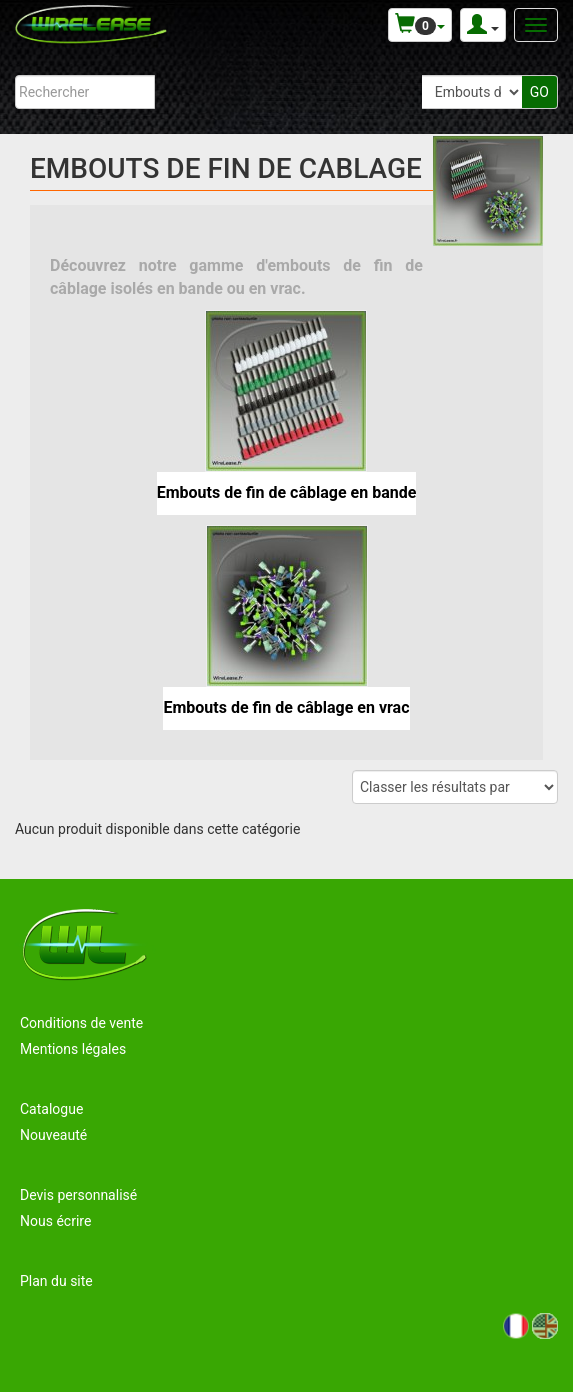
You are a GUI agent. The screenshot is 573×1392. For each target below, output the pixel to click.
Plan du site (56, 1281)
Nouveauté (53, 1135)
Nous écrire (55, 1221)
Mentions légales (73, 1049)
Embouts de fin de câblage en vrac (286, 707)
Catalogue (51, 1109)
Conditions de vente (81, 1023)
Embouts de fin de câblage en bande (287, 492)
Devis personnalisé (78, 1195)
